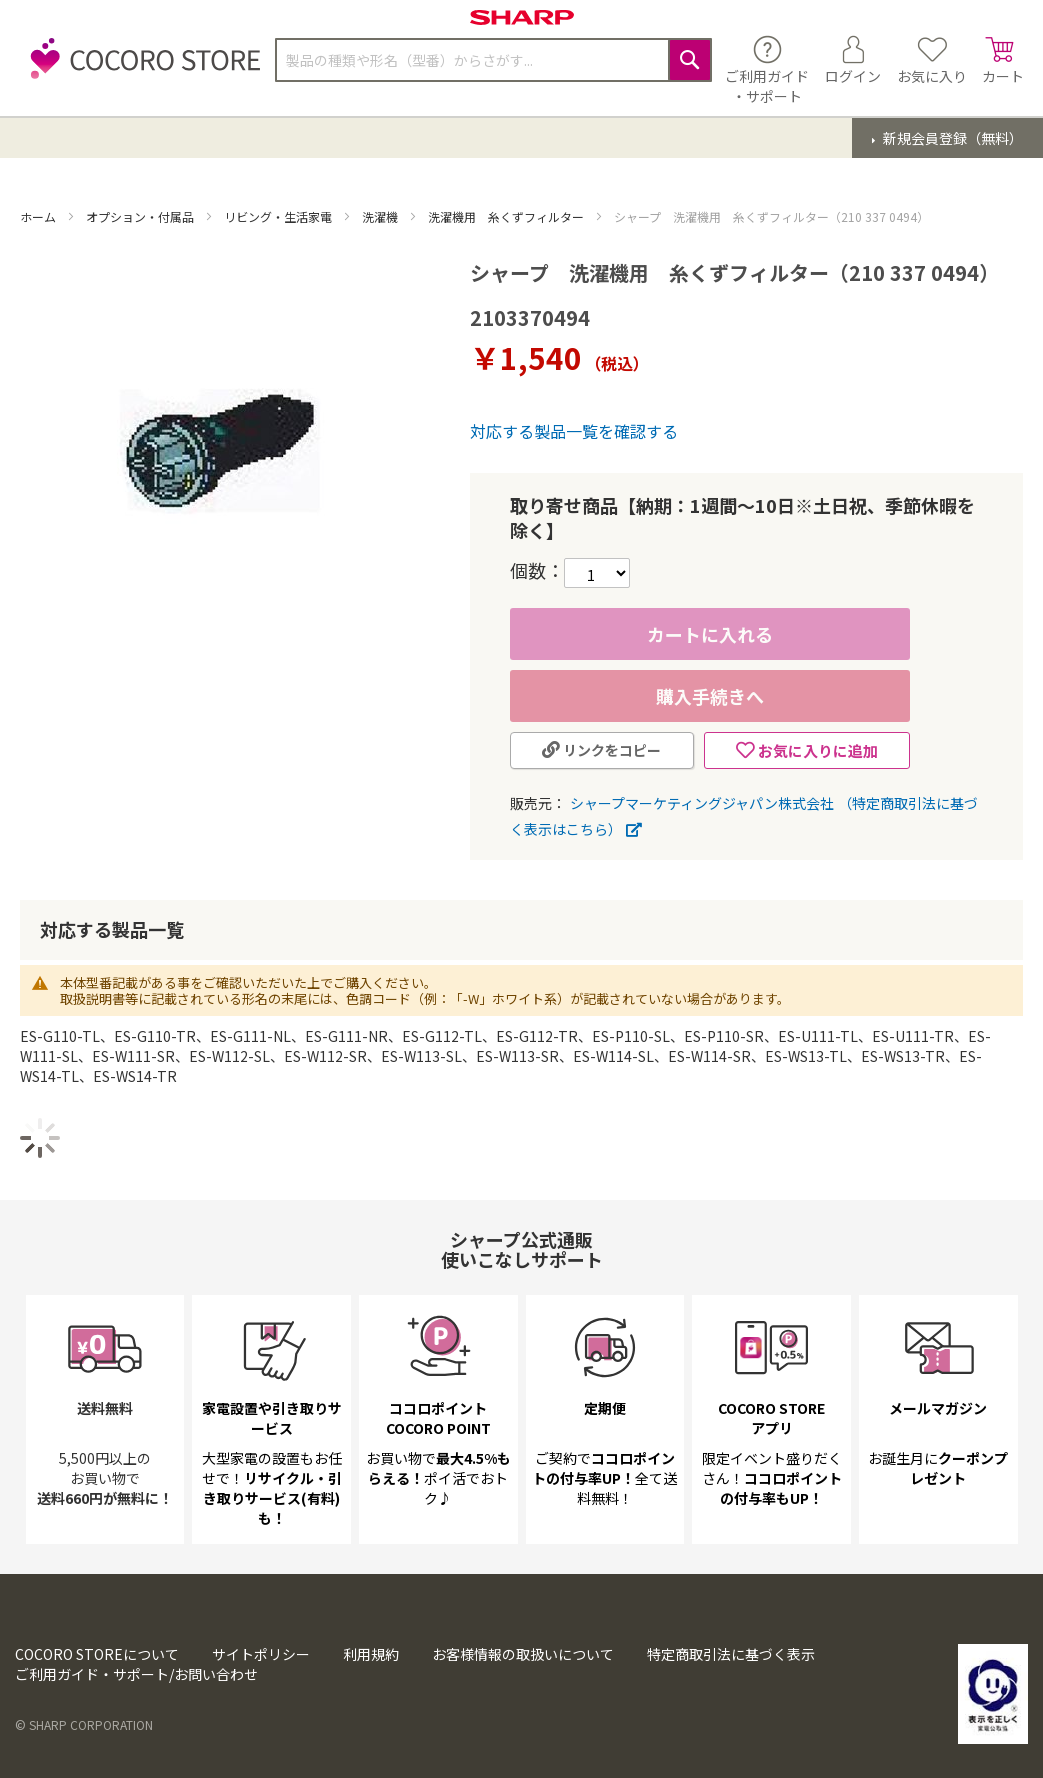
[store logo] (140, 69)
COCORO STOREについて (97, 1654)
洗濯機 (381, 216)
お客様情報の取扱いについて (523, 1654)
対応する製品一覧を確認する (574, 431)
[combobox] (493, 60)
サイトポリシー (261, 1654)
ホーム (39, 216)
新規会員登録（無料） (951, 138)
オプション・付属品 (141, 216)
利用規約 (371, 1654)
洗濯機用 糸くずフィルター (507, 216)
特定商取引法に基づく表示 (731, 1654)
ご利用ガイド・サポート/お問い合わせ (136, 1674)
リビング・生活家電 (279, 216)
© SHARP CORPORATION (84, 1724)
